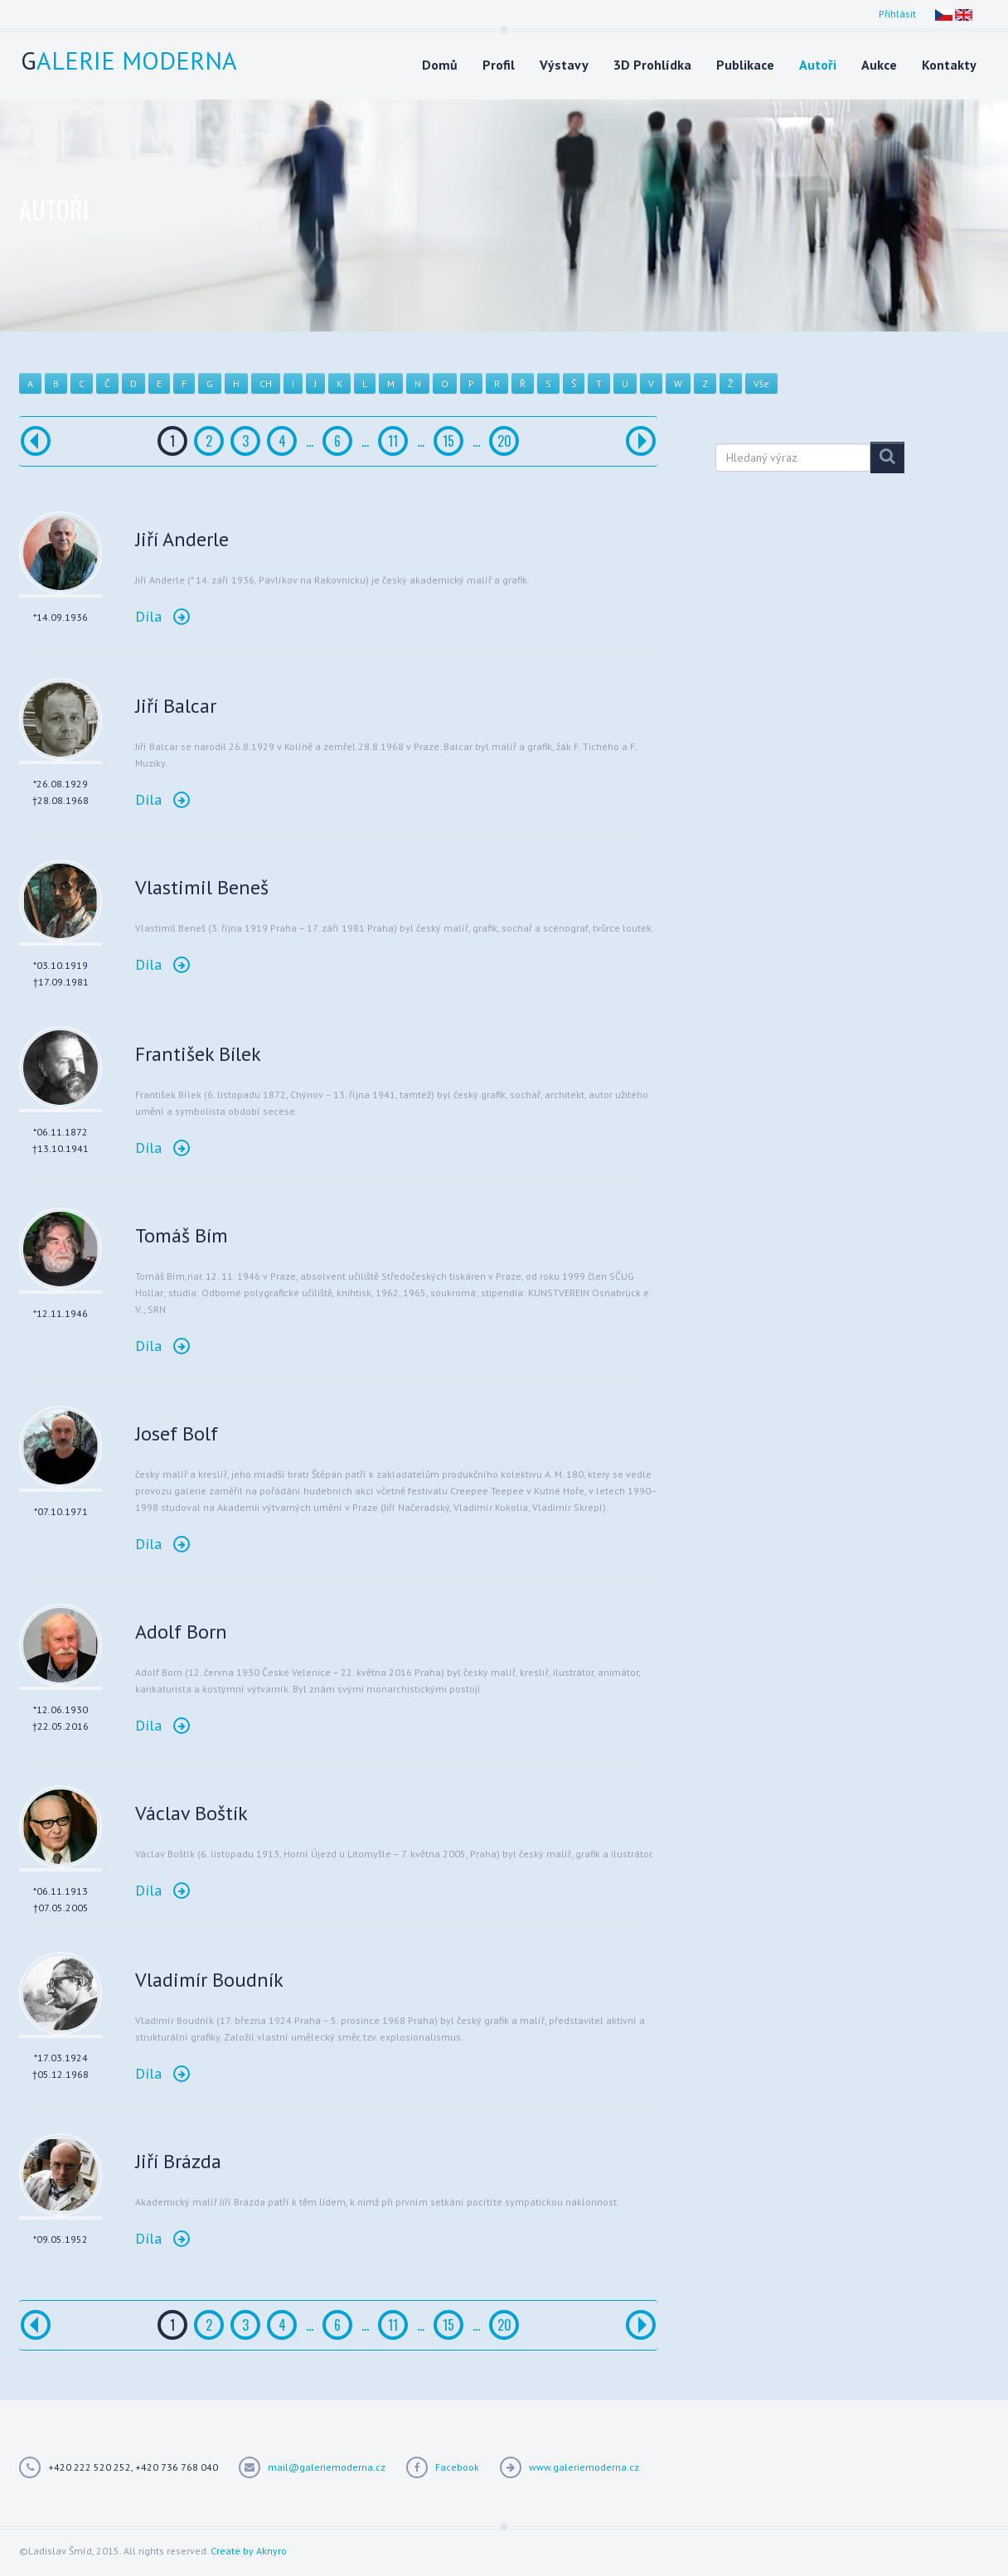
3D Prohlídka (652, 64)
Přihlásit (897, 13)
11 (393, 441)
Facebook (457, 2467)
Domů (440, 64)
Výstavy (564, 64)
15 (448, 441)
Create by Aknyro (249, 2551)
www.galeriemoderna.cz (584, 2467)
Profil (498, 64)
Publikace (745, 64)
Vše (761, 383)
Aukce (879, 64)
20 (504, 441)
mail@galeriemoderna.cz (326, 2467)
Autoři (817, 64)
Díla (162, 616)
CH (265, 383)
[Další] (641, 441)
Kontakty (949, 64)
